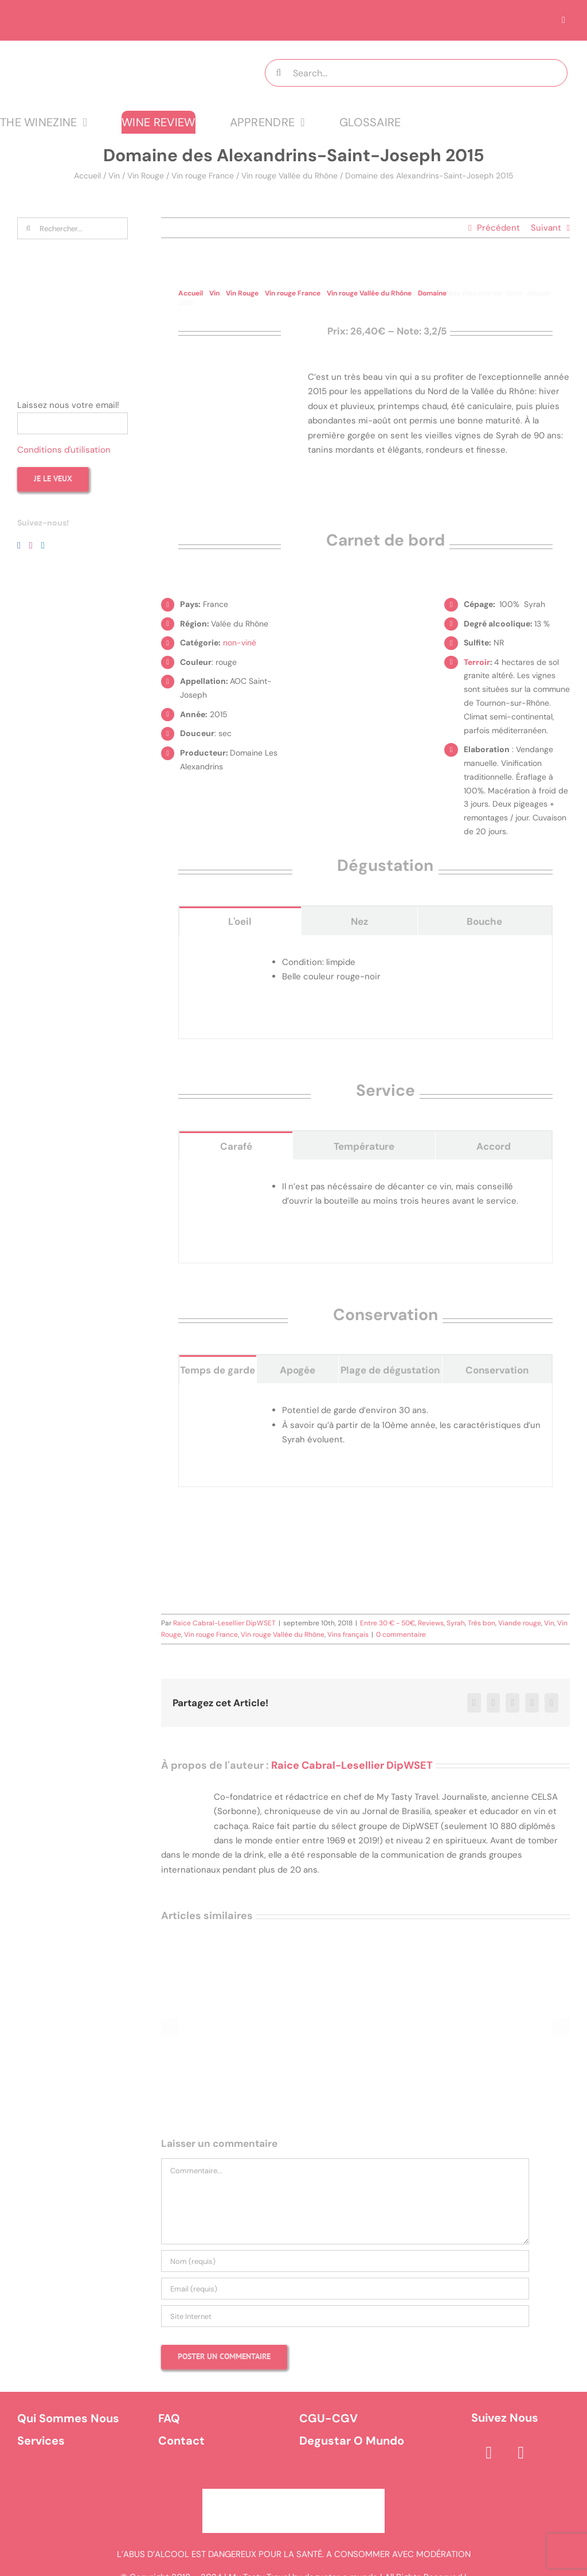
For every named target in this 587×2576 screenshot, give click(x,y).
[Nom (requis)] (345, 2261)
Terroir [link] (477, 662)
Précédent (498, 228)
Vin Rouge (145, 175)
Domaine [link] (432, 293)
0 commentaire (401, 1634)
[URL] (345, 2316)
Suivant (546, 228)
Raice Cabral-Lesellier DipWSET (224, 1623)
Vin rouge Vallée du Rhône (289, 175)
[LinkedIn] (43, 545)
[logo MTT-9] (115, 51)
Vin (114, 175)
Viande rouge (519, 1623)
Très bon (481, 1623)
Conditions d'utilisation (64, 450)
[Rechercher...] (72, 228)
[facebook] (489, 2452)
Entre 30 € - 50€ (387, 1623)
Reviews (431, 1623)
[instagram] (521, 2452)
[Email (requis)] (345, 2288)
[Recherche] (278, 73)
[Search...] (416, 73)
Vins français (348, 1634)
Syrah (456, 1623)
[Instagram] (31, 545)
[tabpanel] (365, 987)
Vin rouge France (202, 175)
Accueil (87, 175)
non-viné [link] (239, 642)
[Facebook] (19, 545)
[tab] (240, 920)
